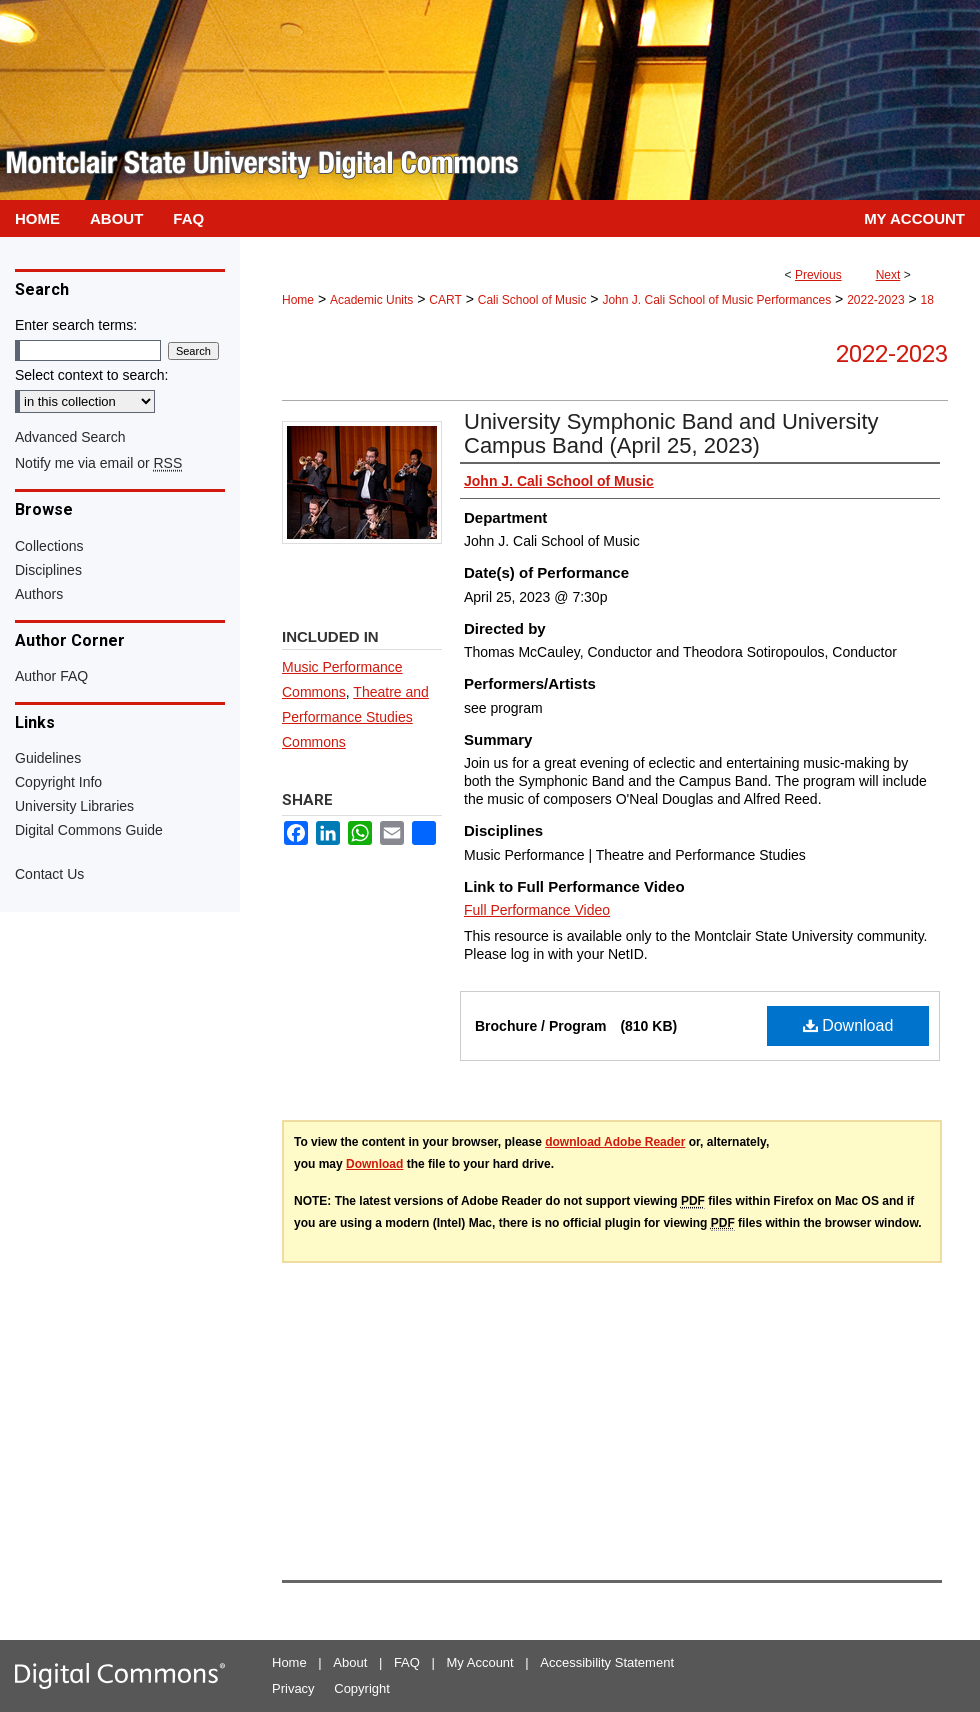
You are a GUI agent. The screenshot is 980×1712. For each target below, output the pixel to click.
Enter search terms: (76, 325)
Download (848, 1025)
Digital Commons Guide (89, 830)
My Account (480, 1662)
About (350, 1662)
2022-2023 (875, 300)
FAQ (407, 1662)
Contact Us (49, 874)
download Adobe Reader (615, 1142)
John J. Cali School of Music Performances (716, 300)
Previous (818, 275)
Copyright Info (58, 782)
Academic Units (371, 300)
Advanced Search (70, 437)
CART (445, 300)
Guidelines (48, 758)
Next (888, 275)
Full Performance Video (537, 910)
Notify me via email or (98, 463)
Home (298, 300)
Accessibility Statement (607, 1662)
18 (927, 300)
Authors (39, 594)
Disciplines (48, 570)
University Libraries (74, 806)
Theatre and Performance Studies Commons (355, 717)
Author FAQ (51, 676)
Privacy (293, 1688)
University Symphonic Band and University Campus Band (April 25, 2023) (671, 433)
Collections (49, 546)
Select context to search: (91, 375)
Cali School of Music (532, 300)
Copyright (362, 1688)
